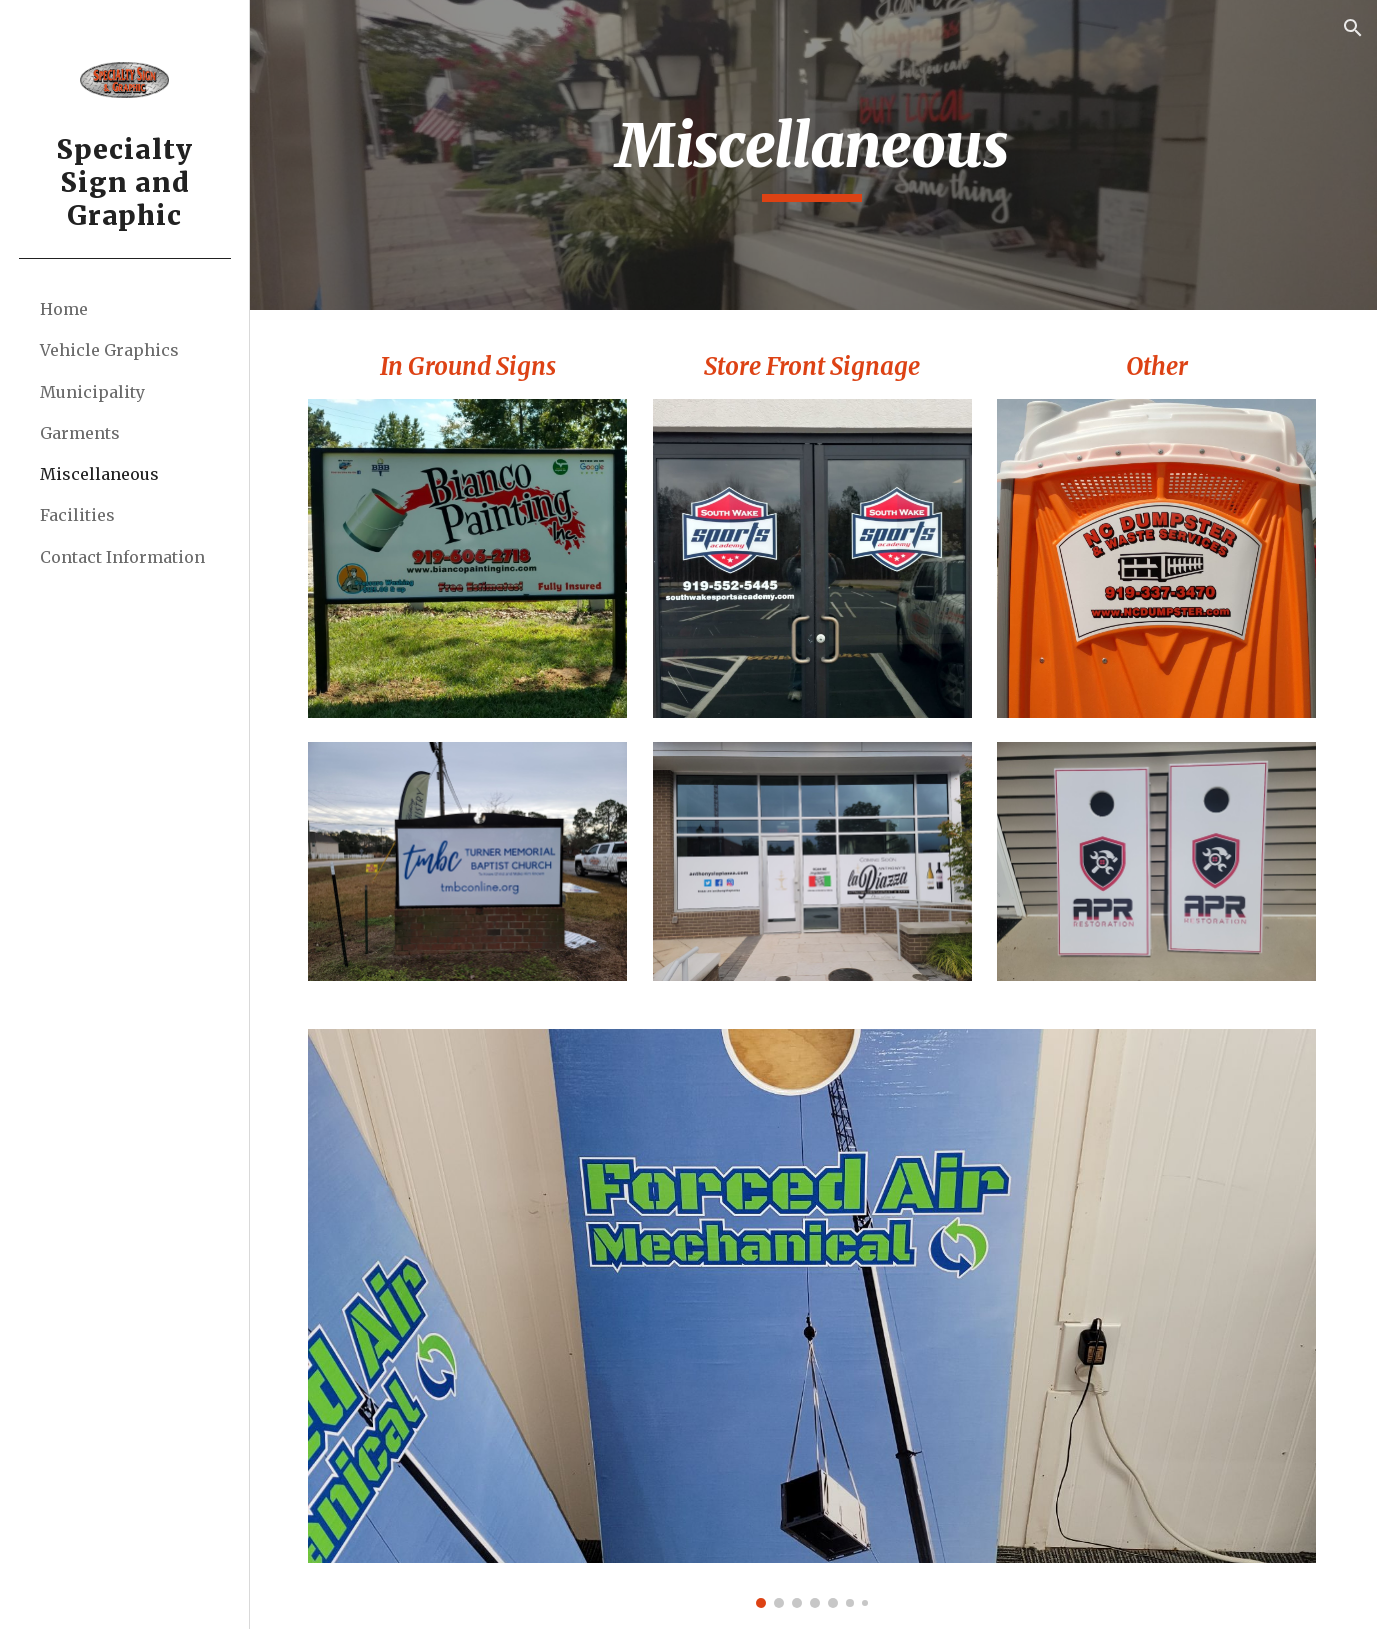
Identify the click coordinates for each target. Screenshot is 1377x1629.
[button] (1353, 28)
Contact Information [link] (122, 557)
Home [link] (64, 309)
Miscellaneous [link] (99, 474)
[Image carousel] (813, 1316)
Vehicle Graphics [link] (109, 350)
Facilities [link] (77, 515)
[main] (814, 155)
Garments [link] (80, 433)
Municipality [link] (92, 392)
